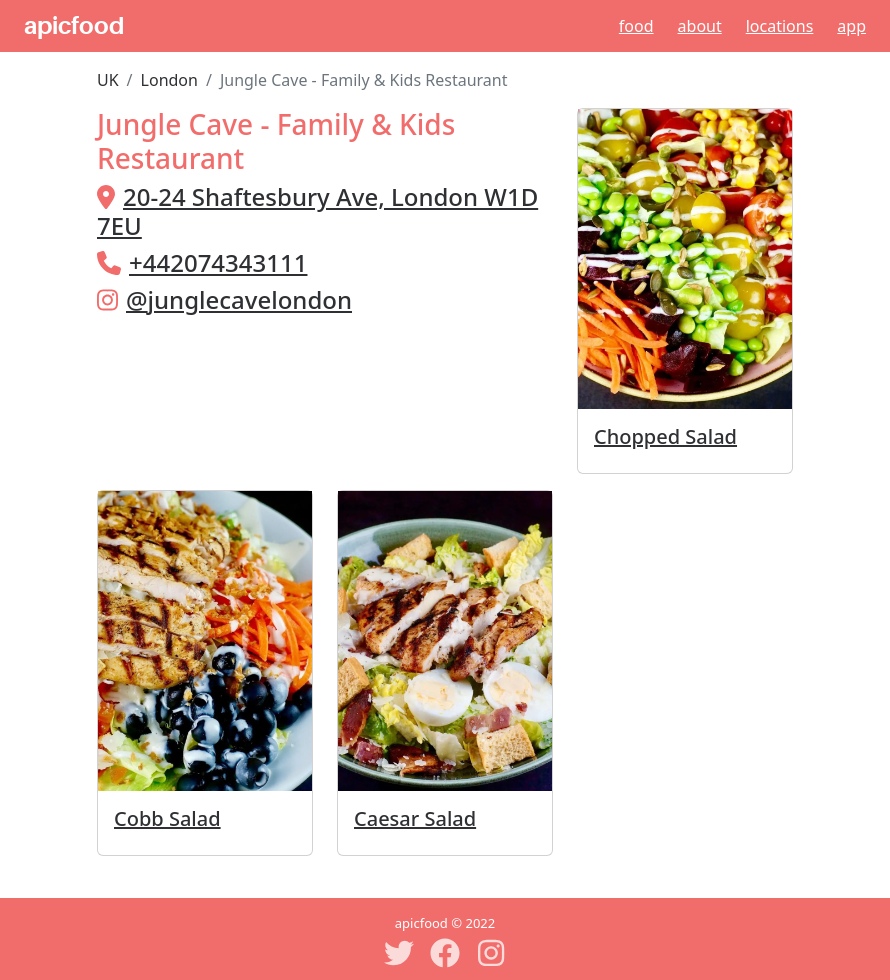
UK (108, 80)
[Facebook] (445, 953)
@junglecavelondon (239, 299)
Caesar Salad (415, 818)
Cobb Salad (167, 818)
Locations (780, 26)
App (851, 26)
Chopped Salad (665, 436)
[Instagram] (491, 953)
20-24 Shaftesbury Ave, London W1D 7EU (317, 211)
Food (636, 26)
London (169, 80)
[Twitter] (399, 953)
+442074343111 (218, 262)
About (700, 26)
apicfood (74, 26)
